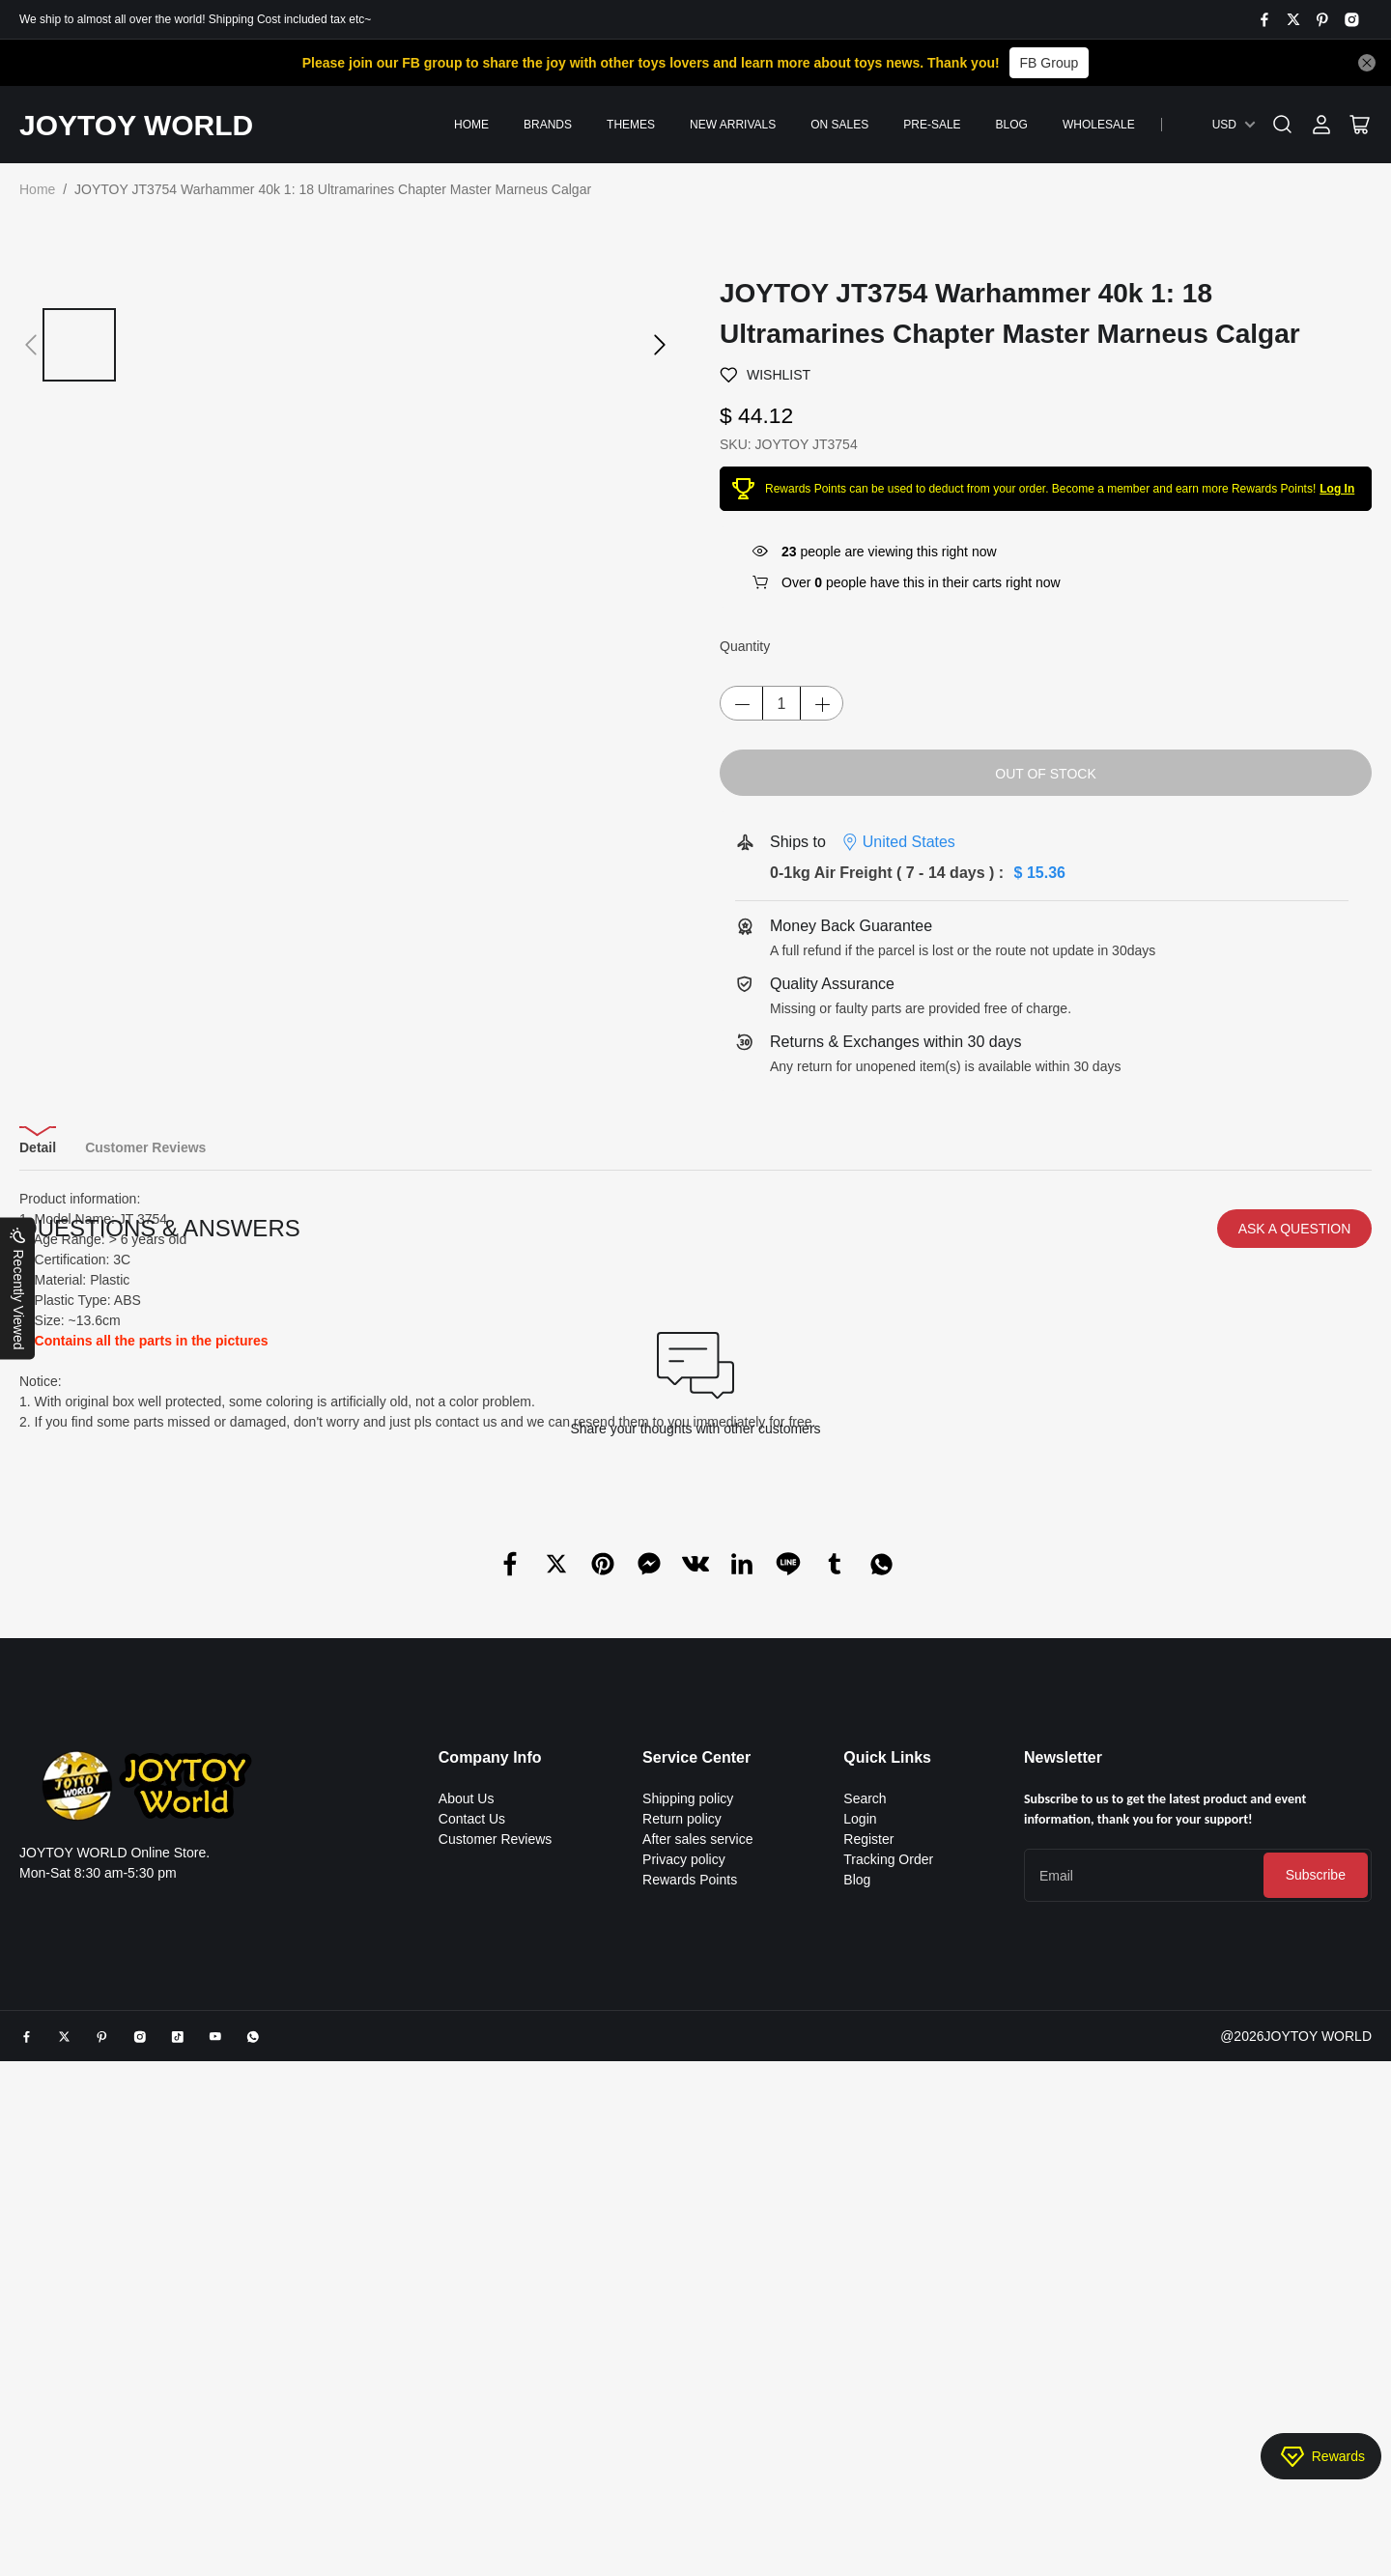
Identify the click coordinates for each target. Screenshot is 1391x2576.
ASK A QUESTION (1294, 1510)
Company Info (490, 2039)
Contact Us (472, 2101)
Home (471, 124)
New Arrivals (733, 124)
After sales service (697, 2121)
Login (859, 2101)
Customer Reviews (495, 2121)
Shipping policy (687, 2080)
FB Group (1049, 63)
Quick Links (887, 2039)
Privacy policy (683, 2141)
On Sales (839, 124)
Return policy (682, 2101)
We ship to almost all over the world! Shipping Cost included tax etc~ (195, 19)
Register (868, 2121)
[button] (31, 344)
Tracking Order (888, 2141)
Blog (1012, 124)
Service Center (696, 2039)
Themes (631, 124)
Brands (548, 124)
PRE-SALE (931, 124)
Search (864, 2080)
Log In (1337, 488)
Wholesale (1099, 124)
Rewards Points (689, 2161)
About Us (467, 2080)
